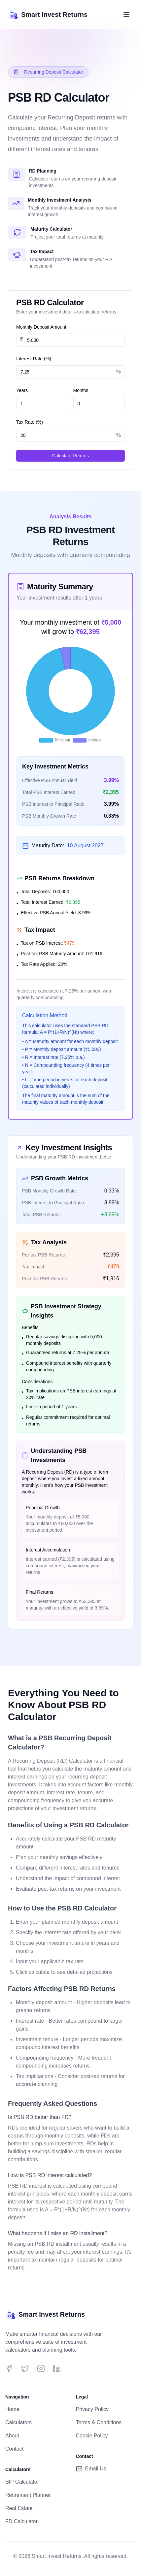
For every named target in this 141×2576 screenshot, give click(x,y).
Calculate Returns (70, 455)
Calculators (18, 2422)
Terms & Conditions (99, 2422)
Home (12, 2409)
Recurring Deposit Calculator (48, 72)
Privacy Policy (92, 2409)
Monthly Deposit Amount (41, 327)
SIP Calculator (22, 2482)
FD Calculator (21, 2521)
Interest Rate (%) (33, 358)
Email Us (91, 2468)
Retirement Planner (28, 2495)
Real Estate (19, 2508)
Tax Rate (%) (29, 422)
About (12, 2435)
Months (80, 390)
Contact (14, 2449)
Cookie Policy (92, 2435)
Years (22, 390)
